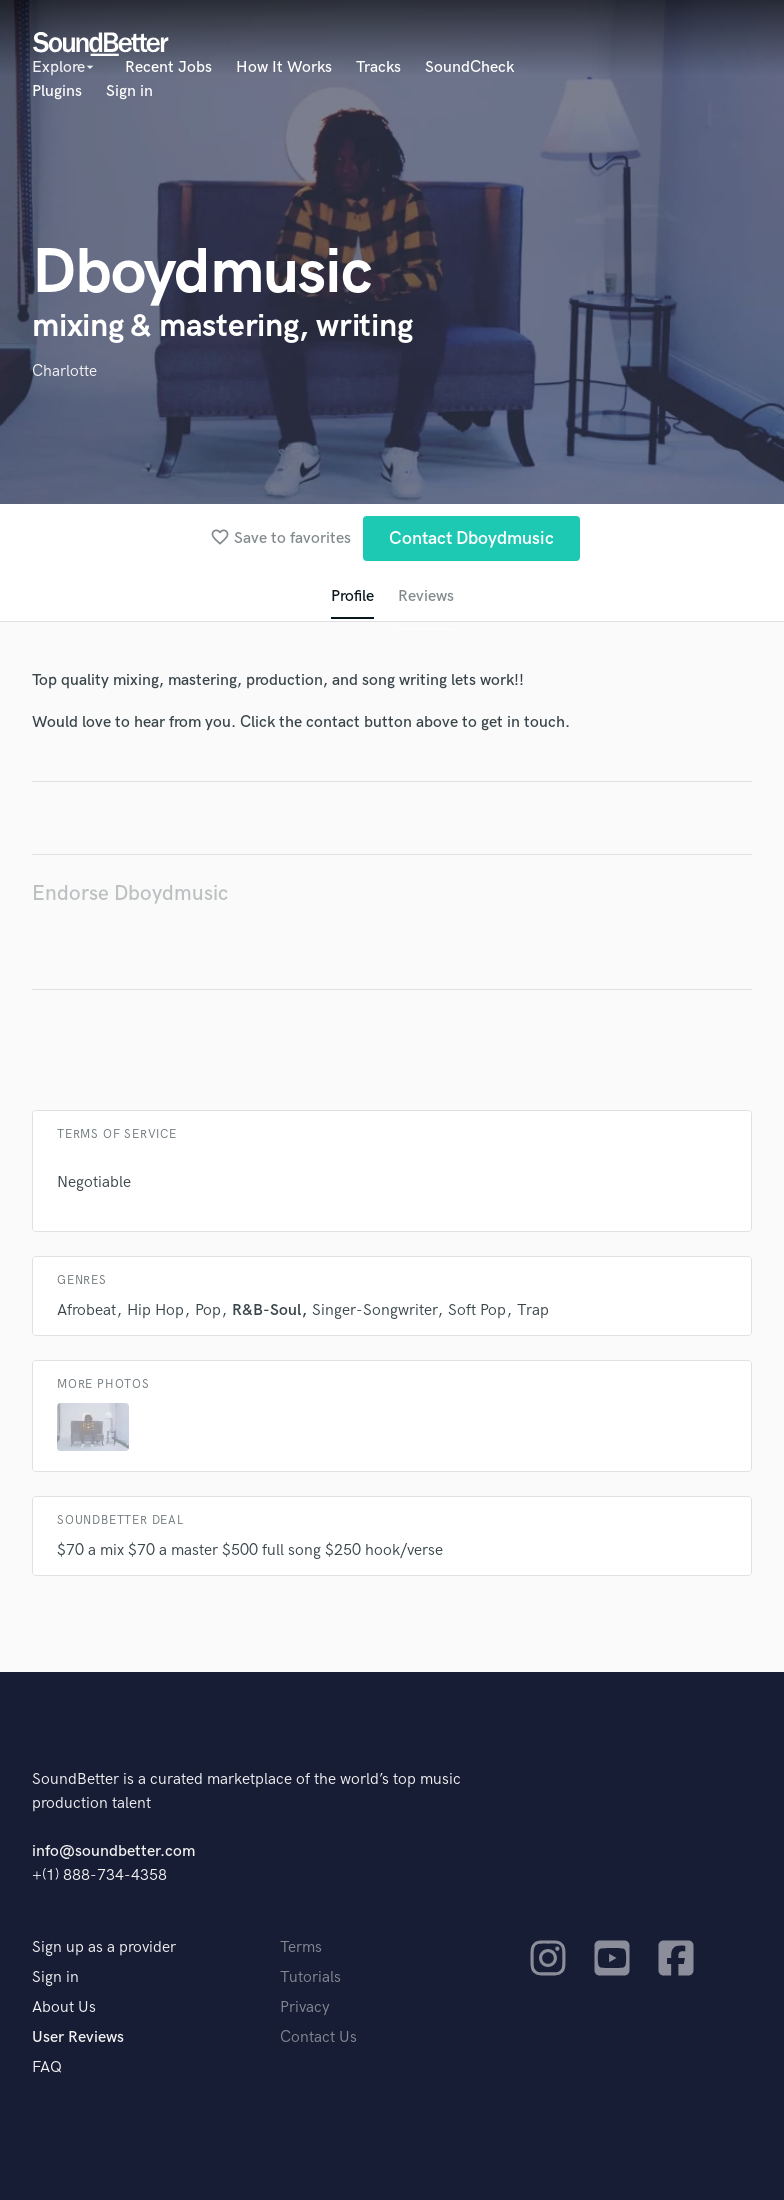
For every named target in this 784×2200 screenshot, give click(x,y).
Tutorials (310, 1977)
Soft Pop (477, 1310)
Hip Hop (155, 1310)
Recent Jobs (168, 67)
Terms (301, 1947)
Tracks (378, 67)
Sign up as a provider (104, 1947)
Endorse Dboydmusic (130, 893)
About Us (64, 2007)
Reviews (426, 596)
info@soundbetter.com (113, 1851)
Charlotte (64, 371)
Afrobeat (86, 1310)
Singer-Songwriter (374, 1310)
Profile (352, 596)
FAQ (47, 2067)
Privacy (305, 2007)
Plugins (57, 91)
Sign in (129, 91)
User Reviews (78, 2037)
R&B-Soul (266, 1310)
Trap (533, 1310)
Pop (208, 1310)
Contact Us (318, 2037)
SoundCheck (469, 67)
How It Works (284, 67)
